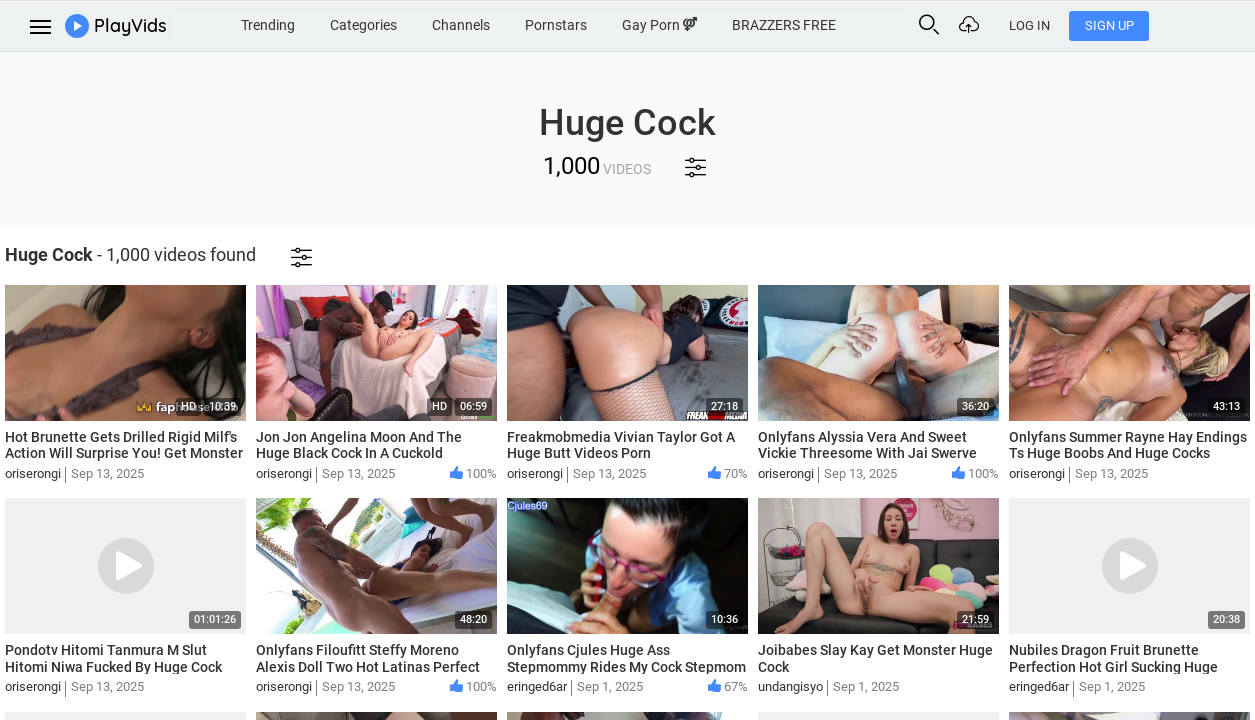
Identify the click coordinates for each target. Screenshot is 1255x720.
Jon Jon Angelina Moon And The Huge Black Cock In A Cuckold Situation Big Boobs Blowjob (359, 454)
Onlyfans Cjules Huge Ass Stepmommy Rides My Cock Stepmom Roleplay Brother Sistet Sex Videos (626, 667)
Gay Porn (708, 24)
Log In (1115, 25)
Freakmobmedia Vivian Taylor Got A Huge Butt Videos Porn (621, 445)
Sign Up (1195, 25)
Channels (501, 24)
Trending (300, 24)
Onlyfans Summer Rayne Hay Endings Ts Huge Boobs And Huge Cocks (1128, 445)
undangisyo (790, 686)
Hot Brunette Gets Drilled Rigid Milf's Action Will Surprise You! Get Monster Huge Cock (124, 454)
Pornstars (601, 24)
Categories (399, 24)
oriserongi (33, 473)
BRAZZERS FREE (837, 24)
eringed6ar (537, 686)
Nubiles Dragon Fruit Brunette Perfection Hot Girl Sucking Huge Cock (1113, 667)
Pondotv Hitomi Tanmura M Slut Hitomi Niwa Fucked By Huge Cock (113, 658)
